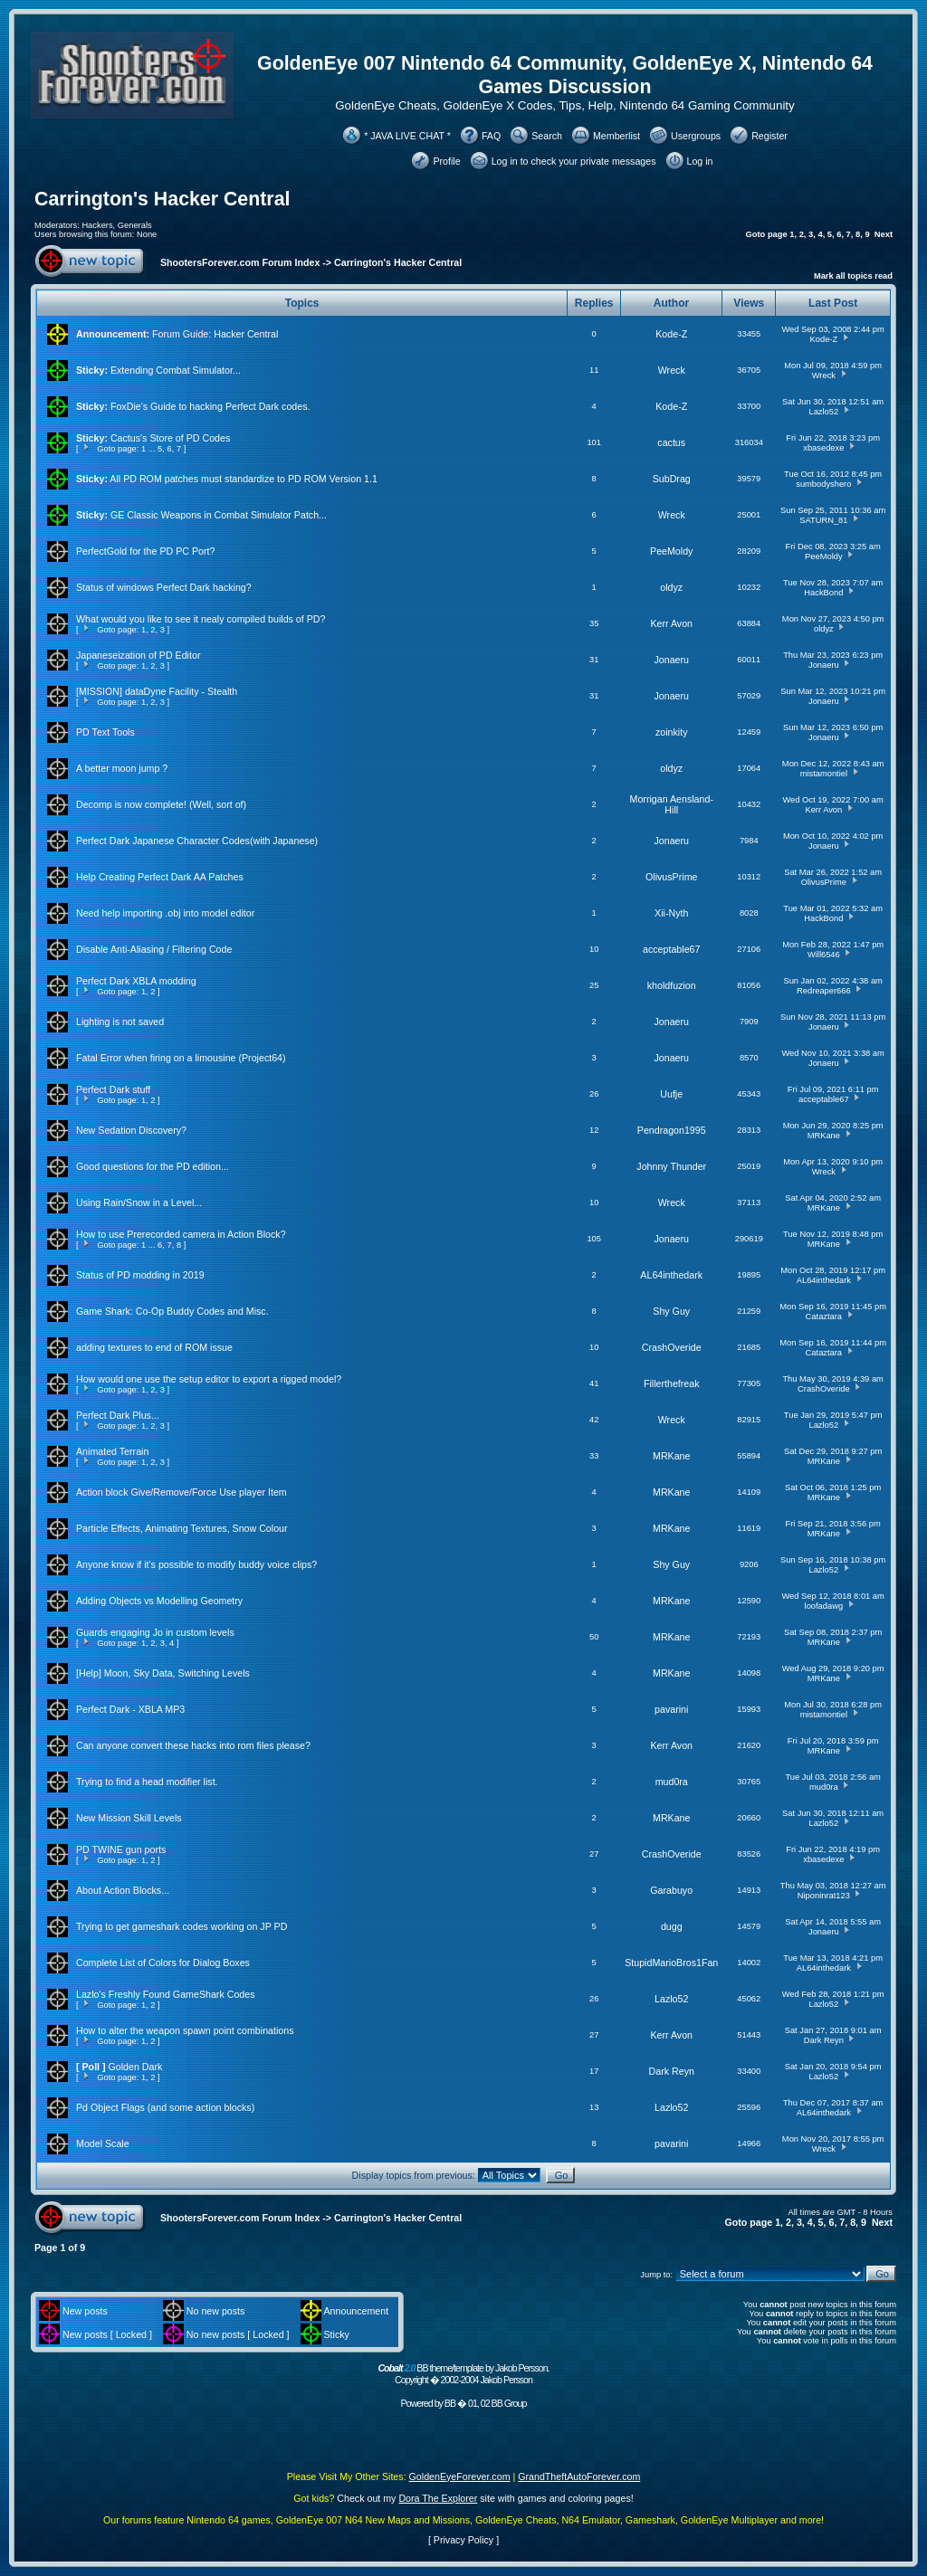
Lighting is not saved (120, 1021)
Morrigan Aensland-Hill (671, 804)
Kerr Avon (671, 623)
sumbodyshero (823, 484)
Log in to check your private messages (574, 161)
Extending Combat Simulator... (175, 370)
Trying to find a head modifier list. (147, 1781)
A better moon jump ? (121, 768)
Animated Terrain (112, 1451)
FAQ (491, 135)
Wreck (671, 370)
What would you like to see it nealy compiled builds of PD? (200, 618)
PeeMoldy (671, 551)
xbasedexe (823, 447)
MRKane (824, 1135)
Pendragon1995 (671, 1130)
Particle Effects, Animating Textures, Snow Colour (182, 1528)
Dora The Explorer (437, 2498)
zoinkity (671, 732)
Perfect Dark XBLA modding (136, 980)
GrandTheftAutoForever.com (579, 2476)
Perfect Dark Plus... (117, 1415)
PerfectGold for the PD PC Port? (145, 551)
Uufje (671, 1093)
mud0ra (671, 1781)
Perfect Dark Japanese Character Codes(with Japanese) (197, 840)
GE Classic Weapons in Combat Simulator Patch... (218, 514)
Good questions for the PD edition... (152, 1166)
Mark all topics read (853, 275)
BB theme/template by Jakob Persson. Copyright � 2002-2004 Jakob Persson (463, 2373)
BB (449, 2403)
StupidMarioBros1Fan (671, 1962)
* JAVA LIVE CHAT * (407, 135)
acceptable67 (671, 949)
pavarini (671, 1709)
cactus (671, 442)
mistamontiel (823, 773)
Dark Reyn (824, 2040)
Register (769, 135)
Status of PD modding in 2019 (140, 1274)
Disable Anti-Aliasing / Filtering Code (154, 949)
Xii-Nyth (671, 913)
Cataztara (824, 1316)
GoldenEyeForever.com (460, 2476)
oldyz (671, 587)
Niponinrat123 (824, 1895)
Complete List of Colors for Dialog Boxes (163, 1962)
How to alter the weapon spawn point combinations (185, 2030)
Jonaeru (671, 659)
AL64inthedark (671, 1274)
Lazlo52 (823, 411)
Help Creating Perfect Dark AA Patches (160, 876)
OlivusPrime (671, 876)
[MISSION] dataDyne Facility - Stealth (156, 691)
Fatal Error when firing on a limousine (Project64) (181, 1057)
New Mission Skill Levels (129, 1817)
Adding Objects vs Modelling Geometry (159, 1600)
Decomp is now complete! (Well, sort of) (161, 804)
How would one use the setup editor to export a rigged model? (208, 1379)
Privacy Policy (463, 2539)
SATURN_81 (823, 520)
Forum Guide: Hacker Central (215, 333)
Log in (700, 161)
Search (546, 135)
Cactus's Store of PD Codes (170, 438)
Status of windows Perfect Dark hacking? (164, 587)
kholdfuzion (671, 985)
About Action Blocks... (122, 1890)
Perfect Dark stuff (113, 1089)
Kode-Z (671, 333)
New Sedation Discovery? (131, 1130)
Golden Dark (136, 2066)
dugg (672, 1926)
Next (883, 234)
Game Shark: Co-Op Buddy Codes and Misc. (172, 1311)
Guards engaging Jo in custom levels (155, 1632)
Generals (135, 225)
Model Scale (102, 2143)
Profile (446, 161)
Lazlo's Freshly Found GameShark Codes (165, 1994)
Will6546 (824, 954)
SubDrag (672, 478)
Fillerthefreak (672, 1383)
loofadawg (824, 1606)
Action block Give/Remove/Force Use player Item (181, 1492)
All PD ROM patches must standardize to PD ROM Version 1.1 (243, 478)
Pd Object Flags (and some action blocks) (165, 2107)
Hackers (96, 225)
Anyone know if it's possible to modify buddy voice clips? (196, 1564)
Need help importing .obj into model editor (165, 913)
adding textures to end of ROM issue (154, 1347)
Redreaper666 (824, 990)
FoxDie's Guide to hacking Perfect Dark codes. (210, 406)
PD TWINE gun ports (121, 1849)
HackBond (823, 592)
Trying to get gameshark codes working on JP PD (181, 1926)
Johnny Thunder (671, 1166)
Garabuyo (671, 1890)
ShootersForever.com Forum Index (240, 262)
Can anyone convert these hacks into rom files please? (193, 1745)
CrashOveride (672, 1347)
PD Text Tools (105, 732)
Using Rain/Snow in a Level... (139, 1202)
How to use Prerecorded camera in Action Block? (181, 1234)
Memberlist (616, 135)
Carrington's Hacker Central (162, 199)
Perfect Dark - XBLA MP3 (130, 1709)
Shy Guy (671, 1311)
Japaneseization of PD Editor (138, 655)
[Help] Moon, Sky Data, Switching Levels (163, 1673)
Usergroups (696, 135)
